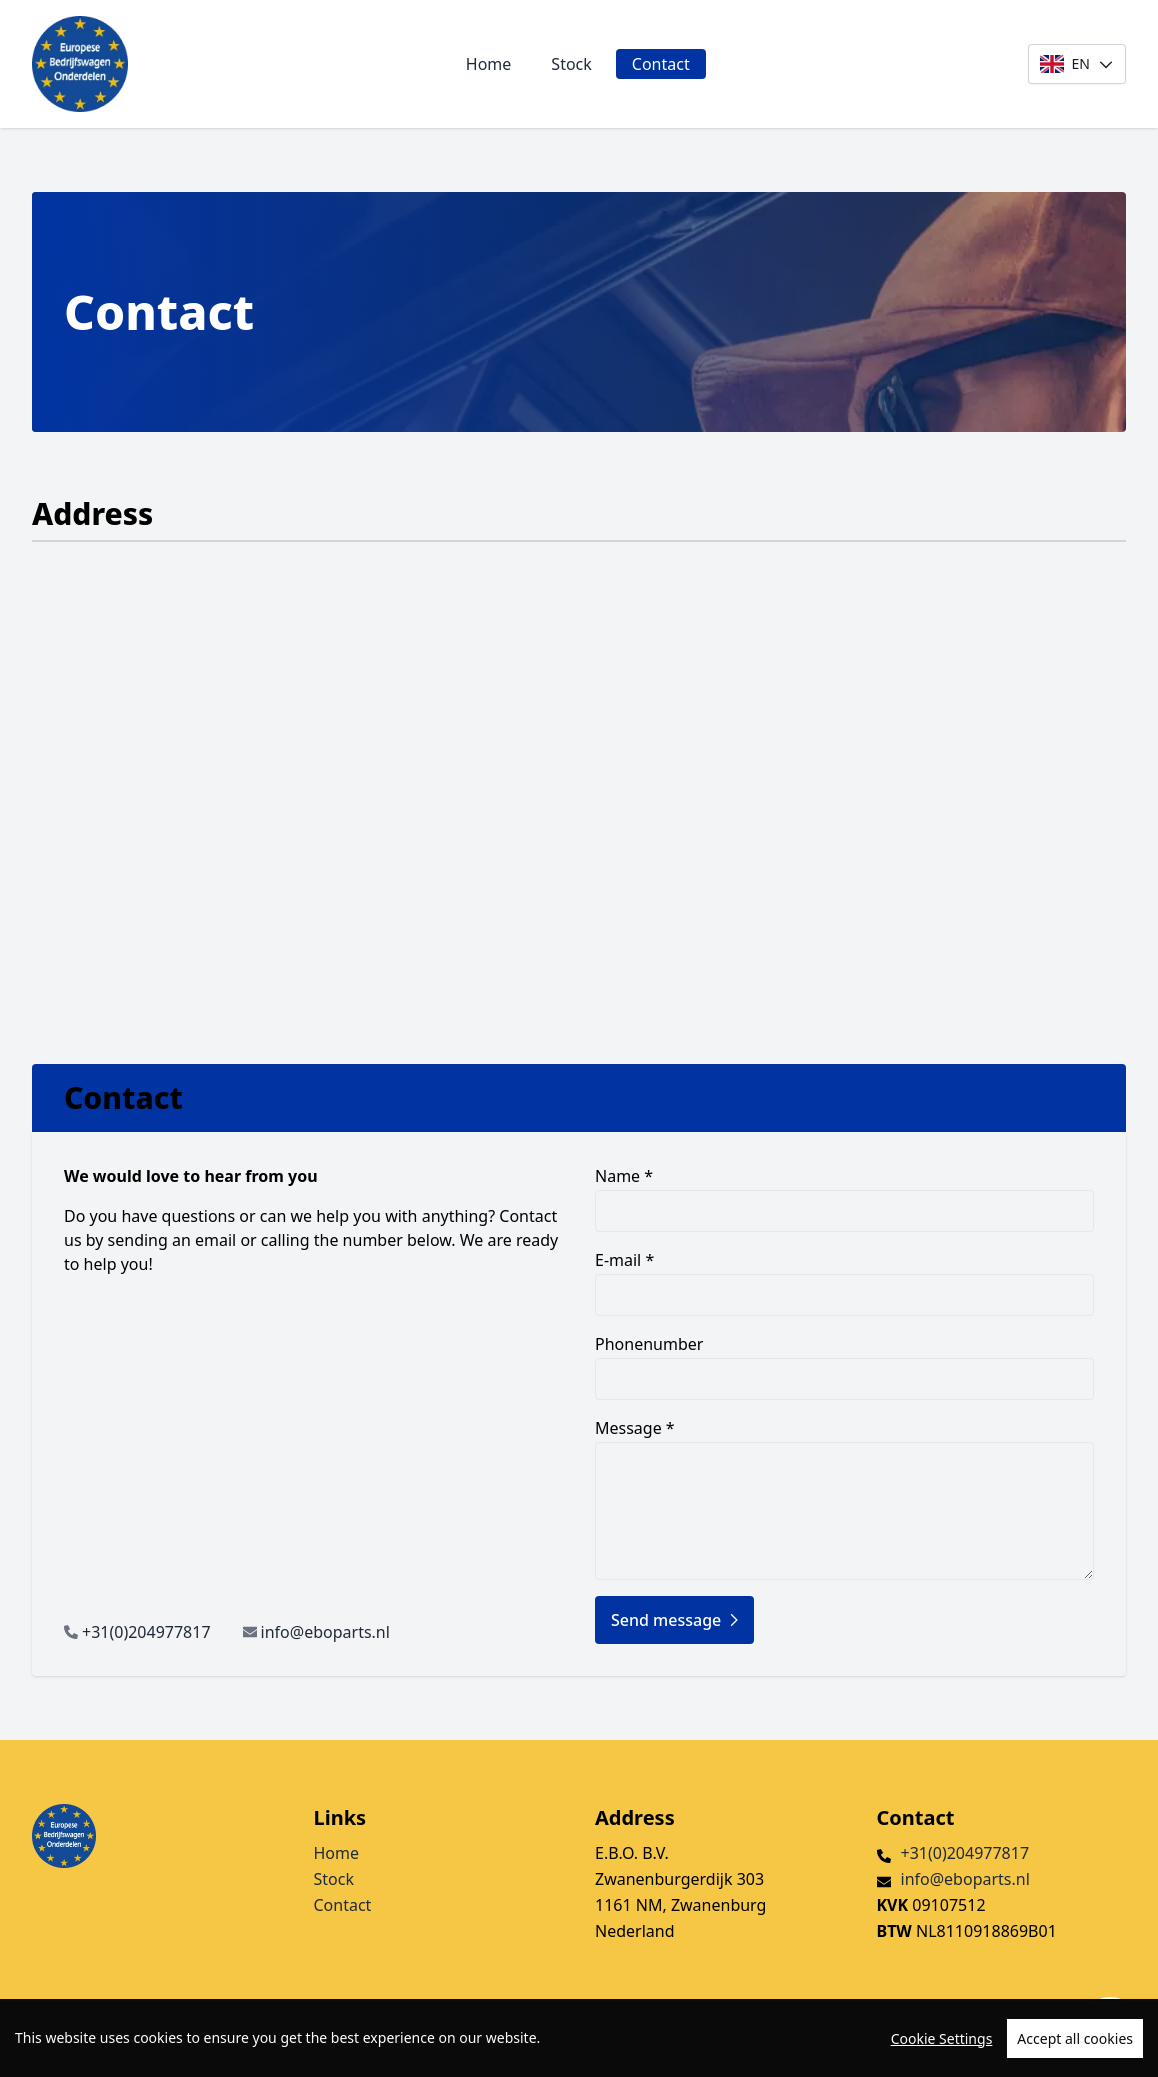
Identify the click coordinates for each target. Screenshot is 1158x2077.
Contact (661, 64)
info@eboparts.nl (325, 1632)
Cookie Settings (942, 2038)
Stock (571, 64)
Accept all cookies (1075, 2038)
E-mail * (844, 1282)
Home (489, 64)
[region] (579, 2038)
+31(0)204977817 (146, 1632)
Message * (844, 1498)
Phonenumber (844, 1366)
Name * (844, 1198)
